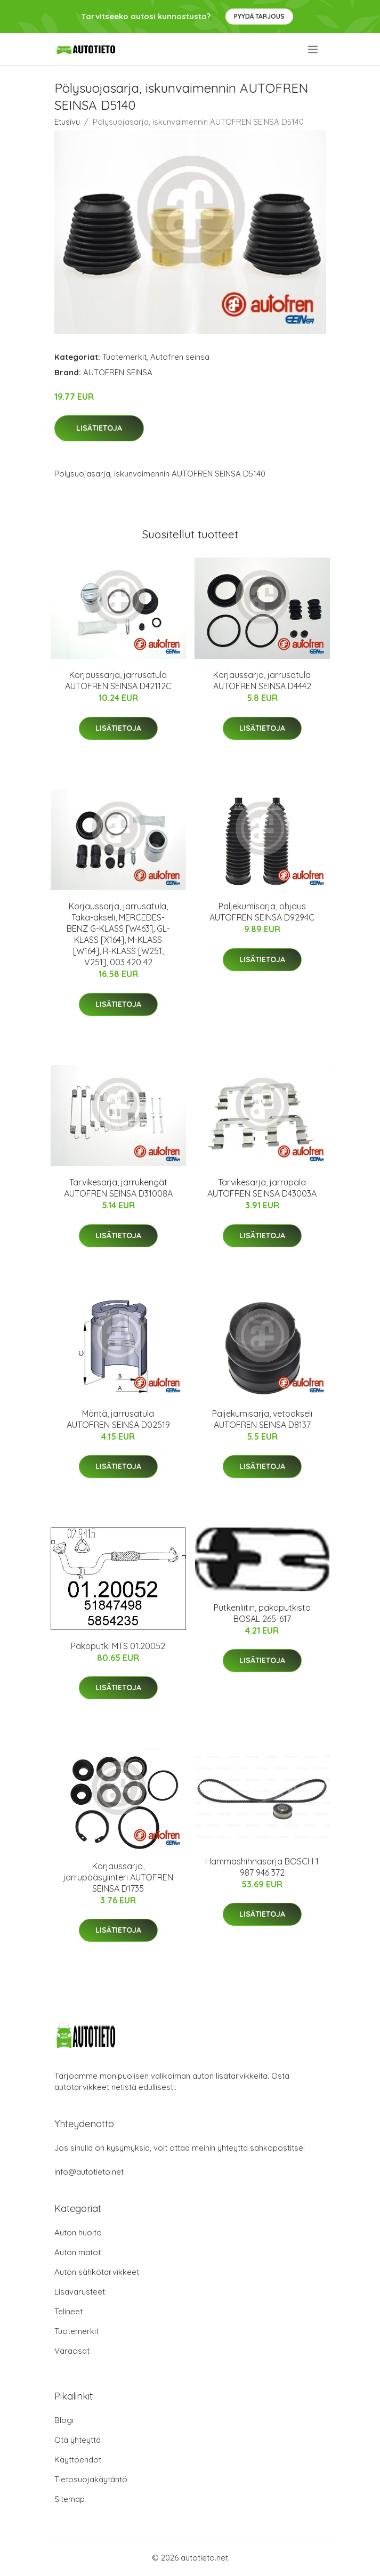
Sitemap (69, 2499)
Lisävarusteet (79, 2292)
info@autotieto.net (89, 2172)
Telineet (68, 2311)
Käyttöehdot (77, 2459)
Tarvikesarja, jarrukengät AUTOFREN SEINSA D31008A (118, 1188)
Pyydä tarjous (259, 16)
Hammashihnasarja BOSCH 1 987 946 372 (262, 1867)
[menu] (313, 50)
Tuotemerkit (124, 357)
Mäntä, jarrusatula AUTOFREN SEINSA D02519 (118, 1419)
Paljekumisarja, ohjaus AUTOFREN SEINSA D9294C (261, 912)
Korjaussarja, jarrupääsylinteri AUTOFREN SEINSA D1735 (118, 1877)
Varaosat (72, 2351)
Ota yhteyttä (77, 2440)
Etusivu (67, 122)
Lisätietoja (99, 428)
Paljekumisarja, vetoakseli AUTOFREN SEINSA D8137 (262, 1419)
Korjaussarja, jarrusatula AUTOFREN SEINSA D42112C (118, 680)
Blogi (64, 2420)
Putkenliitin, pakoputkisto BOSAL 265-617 (262, 1613)
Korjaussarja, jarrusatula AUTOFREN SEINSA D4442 (262, 680)
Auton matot (77, 2252)
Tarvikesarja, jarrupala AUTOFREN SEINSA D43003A (262, 1188)
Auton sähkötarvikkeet (96, 2272)
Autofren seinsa (179, 357)
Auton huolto (78, 2232)
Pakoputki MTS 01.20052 (118, 1646)
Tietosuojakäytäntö (90, 2479)
